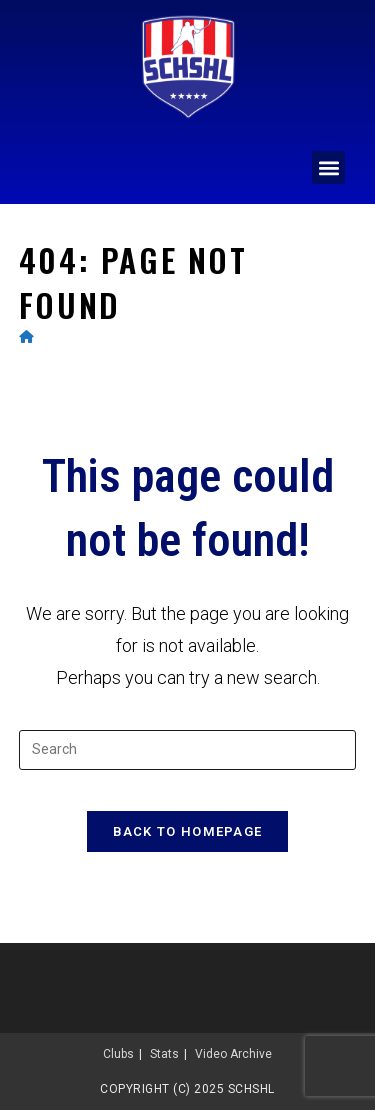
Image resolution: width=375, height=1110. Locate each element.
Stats (164, 1054)
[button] (328, 167)
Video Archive (233, 1054)
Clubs (118, 1054)
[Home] (26, 336)
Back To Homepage (188, 831)
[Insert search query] (188, 750)
